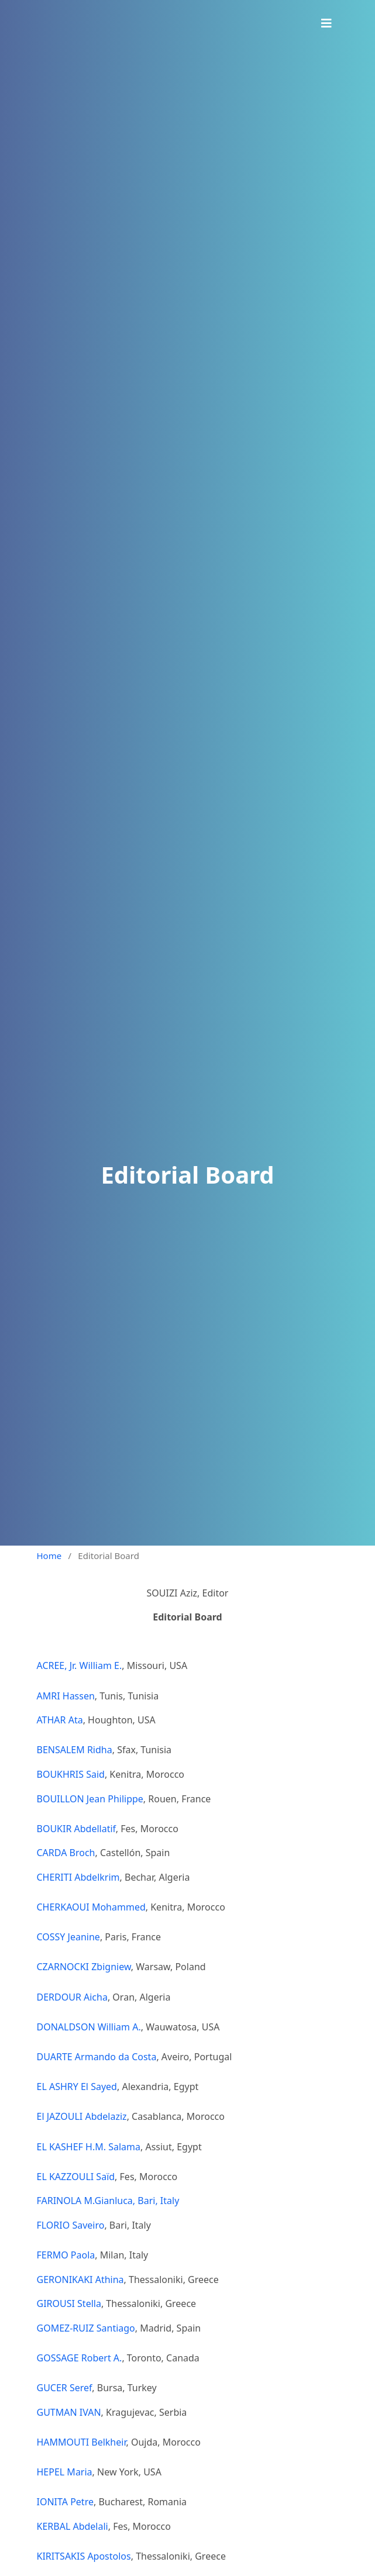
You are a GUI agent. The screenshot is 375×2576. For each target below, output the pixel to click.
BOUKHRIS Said (71, 1774)
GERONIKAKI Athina (80, 2279)
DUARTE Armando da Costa (97, 2056)
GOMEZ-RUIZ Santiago (86, 2328)
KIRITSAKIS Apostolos (84, 2556)
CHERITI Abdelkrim (78, 1877)
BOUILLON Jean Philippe (90, 1798)
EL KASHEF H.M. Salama (88, 2146)
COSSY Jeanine (68, 1936)
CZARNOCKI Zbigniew (84, 1966)
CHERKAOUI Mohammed (91, 1907)
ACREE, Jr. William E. (79, 1665)
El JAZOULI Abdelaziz (82, 2116)
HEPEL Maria (64, 2471)
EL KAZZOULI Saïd (76, 2176)
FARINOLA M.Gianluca (85, 2200)
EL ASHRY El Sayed (77, 2086)
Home (49, 1555)
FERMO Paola (66, 2255)
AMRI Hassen (66, 1695)
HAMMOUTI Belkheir (81, 2442)
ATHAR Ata (60, 1719)
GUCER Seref (64, 2387)
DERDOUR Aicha (72, 1997)
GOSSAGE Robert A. (79, 2357)
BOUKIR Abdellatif (76, 1828)
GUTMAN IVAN (69, 2412)
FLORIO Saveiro (71, 2225)
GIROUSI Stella (69, 2303)
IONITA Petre (65, 2501)
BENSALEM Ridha (74, 1749)
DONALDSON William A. (89, 2026)
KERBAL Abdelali (72, 2526)
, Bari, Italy (157, 2200)
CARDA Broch (66, 1852)
